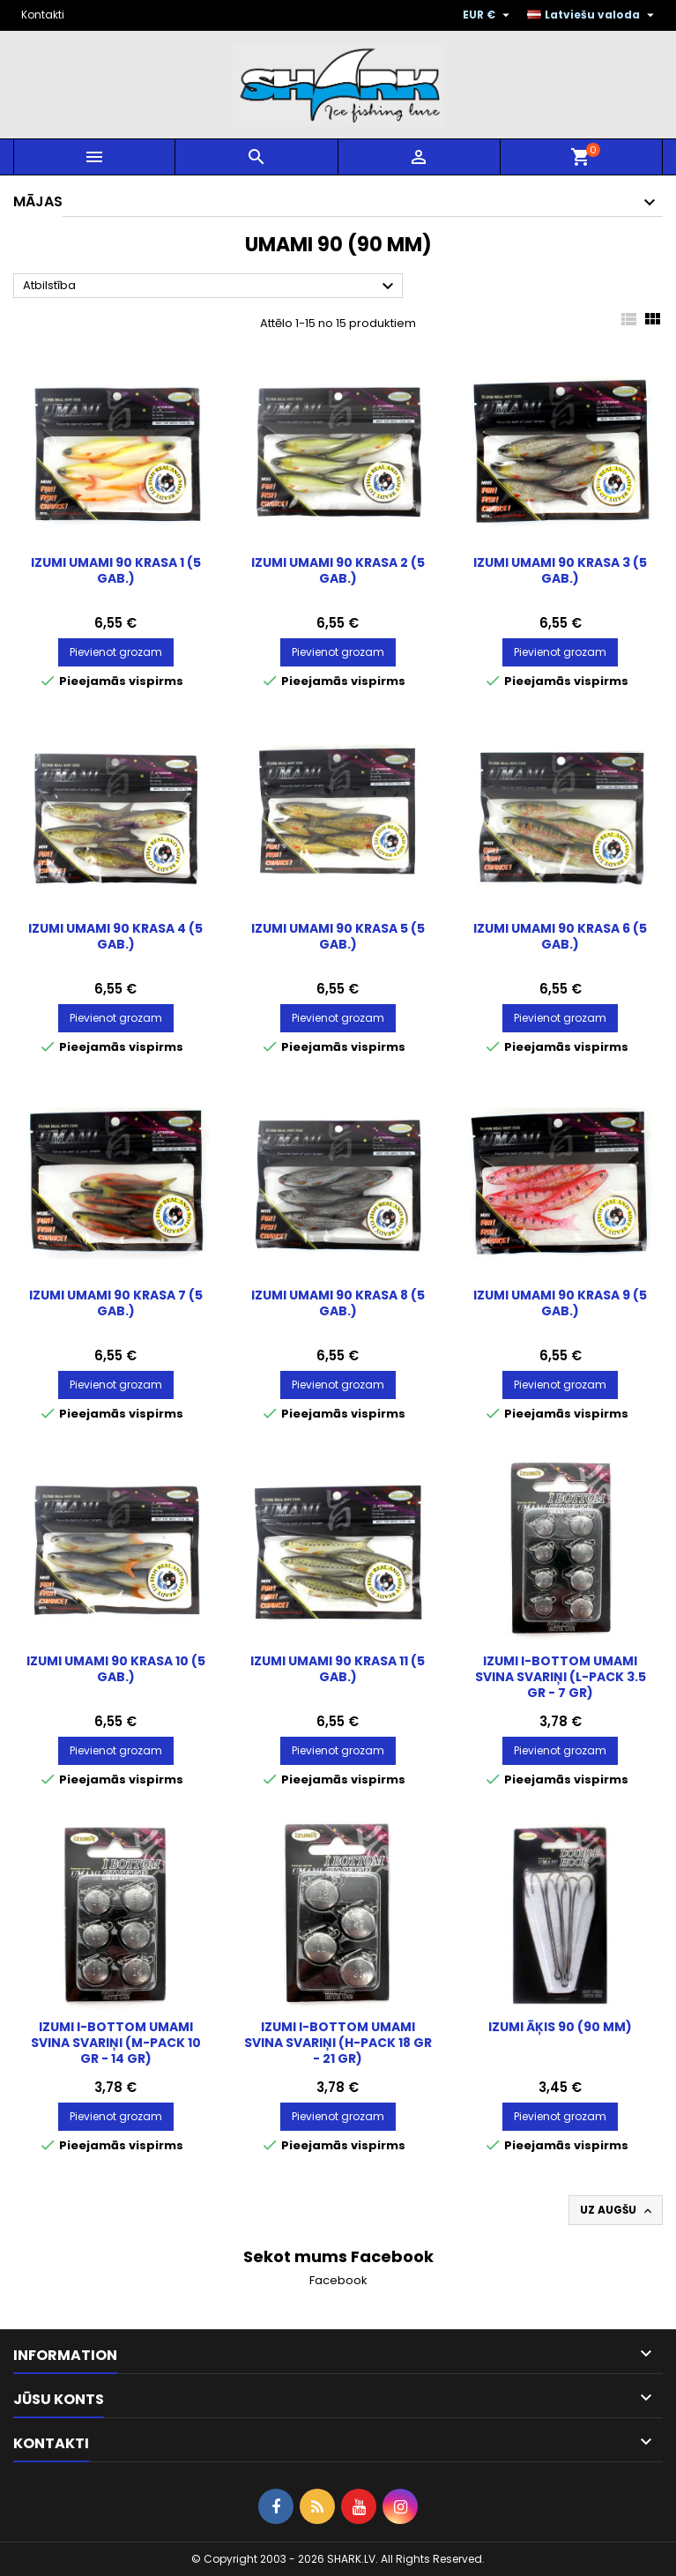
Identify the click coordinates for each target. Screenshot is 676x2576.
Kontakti (42, 14)
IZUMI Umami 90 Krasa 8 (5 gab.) (338, 1303)
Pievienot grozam (116, 651)
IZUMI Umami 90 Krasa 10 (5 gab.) (115, 1669)
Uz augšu (617, 2210)
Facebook (338, 2280)
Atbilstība (210, 286)
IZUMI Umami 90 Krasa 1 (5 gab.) (116, 570)
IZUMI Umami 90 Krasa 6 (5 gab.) (560, 936)
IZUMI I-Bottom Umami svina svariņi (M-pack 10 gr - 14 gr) (116, 2042)
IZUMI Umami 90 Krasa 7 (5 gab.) (116, 1303)
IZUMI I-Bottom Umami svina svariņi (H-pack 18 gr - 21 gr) (338, 2042)
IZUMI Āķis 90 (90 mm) (560, 2027)
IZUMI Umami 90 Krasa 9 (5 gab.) (560, 1303)
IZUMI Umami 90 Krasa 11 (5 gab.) (337, 1669)
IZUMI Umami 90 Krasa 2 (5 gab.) (338, 570)
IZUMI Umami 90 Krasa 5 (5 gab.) (338, 936)
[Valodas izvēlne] (592, 15)
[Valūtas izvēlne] (488, 15)
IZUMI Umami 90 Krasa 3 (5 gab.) (560, 570)
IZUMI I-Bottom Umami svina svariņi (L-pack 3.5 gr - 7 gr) (560, 1676)
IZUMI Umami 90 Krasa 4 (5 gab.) (115, 936)
